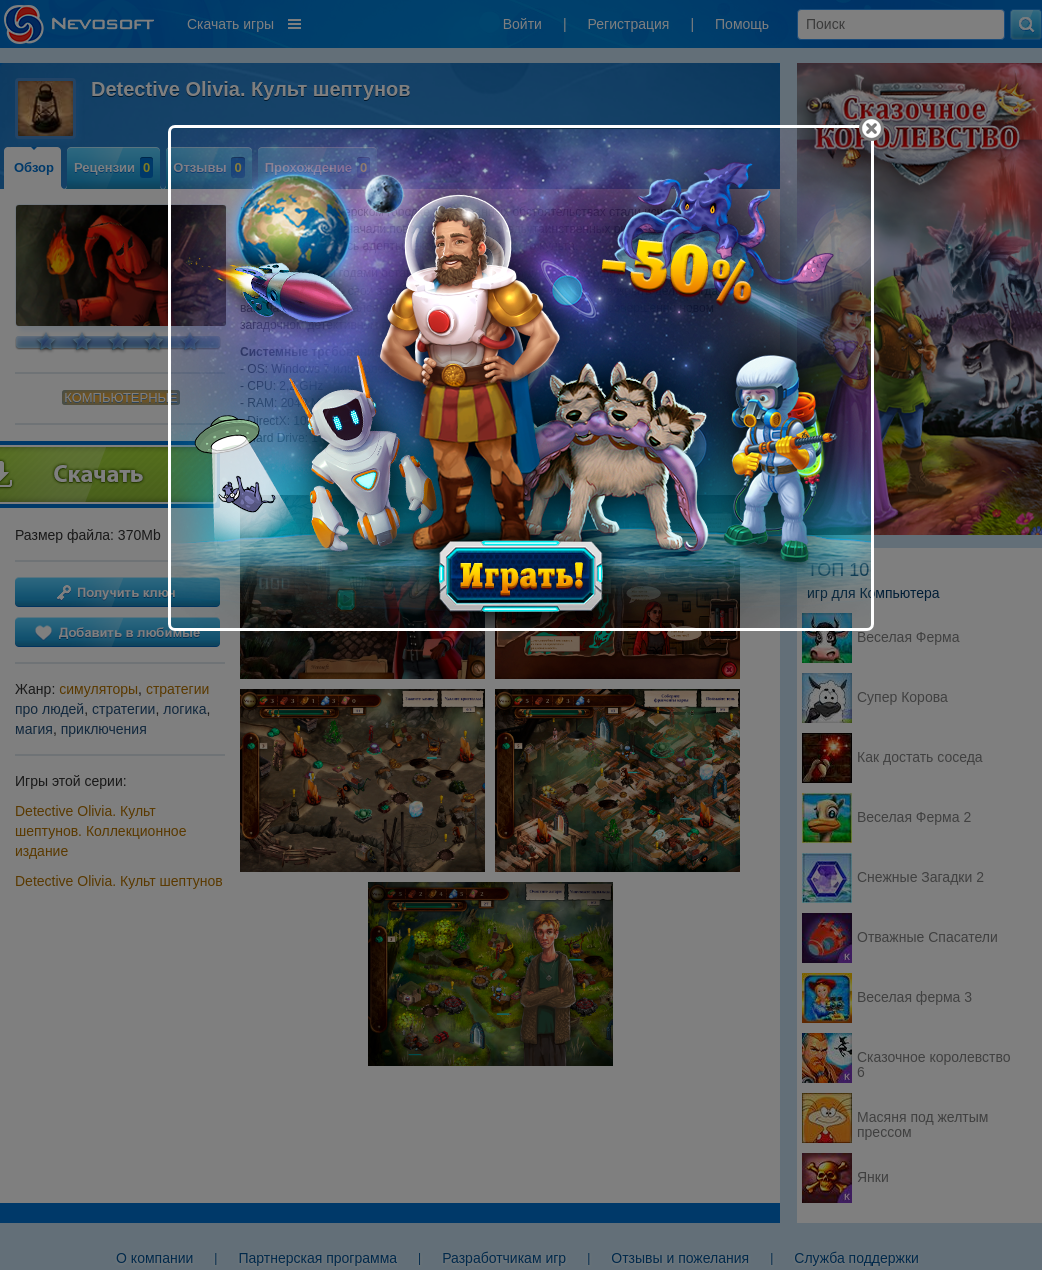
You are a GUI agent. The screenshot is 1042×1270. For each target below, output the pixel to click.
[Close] (871, 128)
